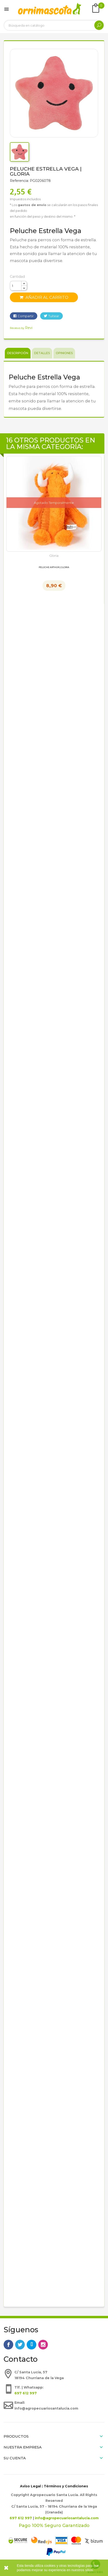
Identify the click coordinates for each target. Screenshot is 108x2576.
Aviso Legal (30, 2486)
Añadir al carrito (43, 297)
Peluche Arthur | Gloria (54, 567)
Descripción (17, 353)
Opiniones (64, 353)
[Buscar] (54, 25)
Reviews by (21, 328)
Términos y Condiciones (66, 2486)
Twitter (20, 2344)
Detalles (42, 353)
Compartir (26, 316)
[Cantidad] (15, 286)
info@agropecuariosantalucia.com (67, 2518)
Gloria (53, 555)
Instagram (43, 2344)
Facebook (8, 2344)
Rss (31, 2344)
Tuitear (53, 316)
